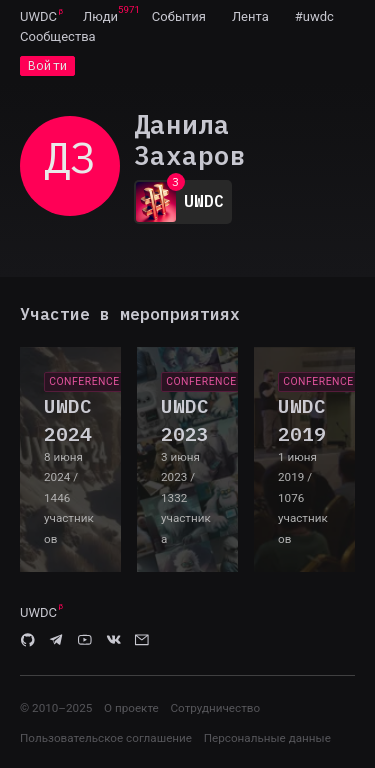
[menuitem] (38, 16)
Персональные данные (267, 738)
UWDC (38, 16)
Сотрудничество (215, 708)
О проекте (131, 708)
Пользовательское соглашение (106, 738)
